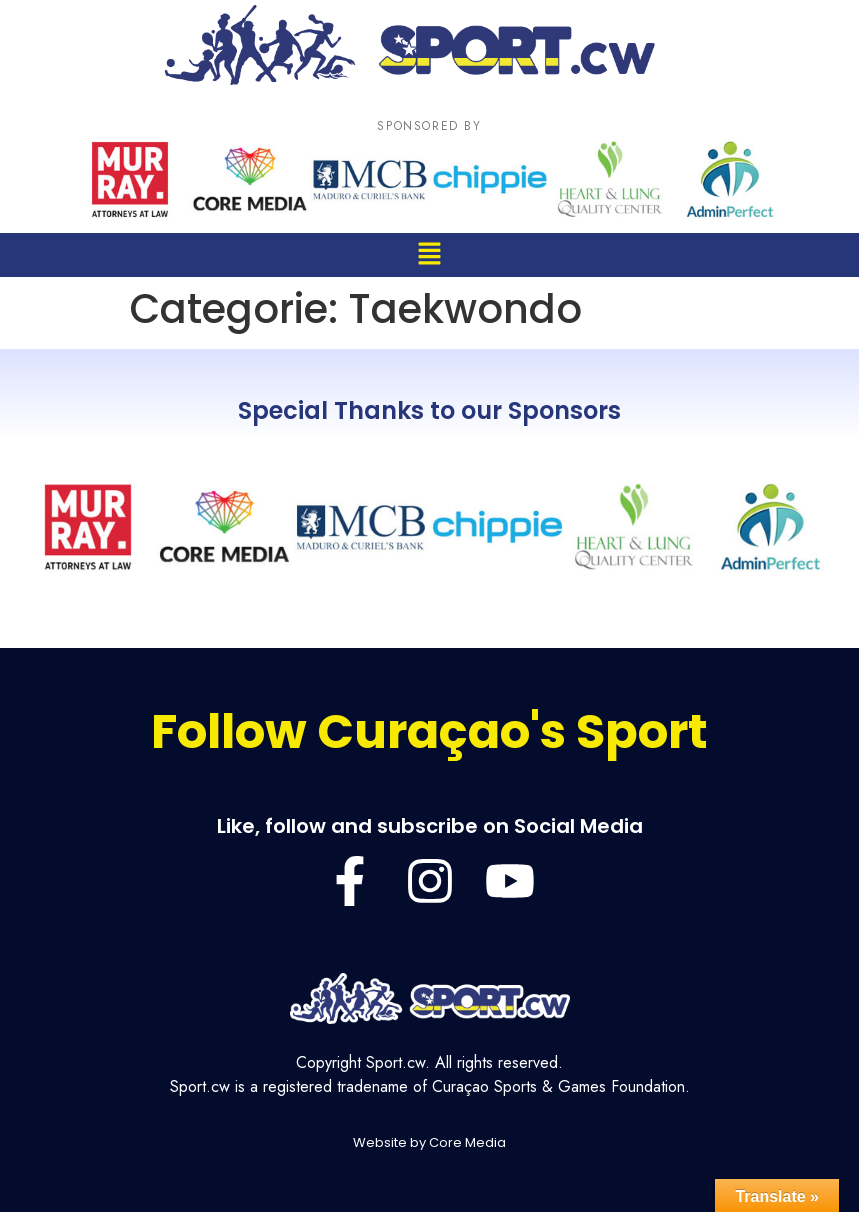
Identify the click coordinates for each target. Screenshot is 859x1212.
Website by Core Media (429, 1142)
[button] (429, 254)
